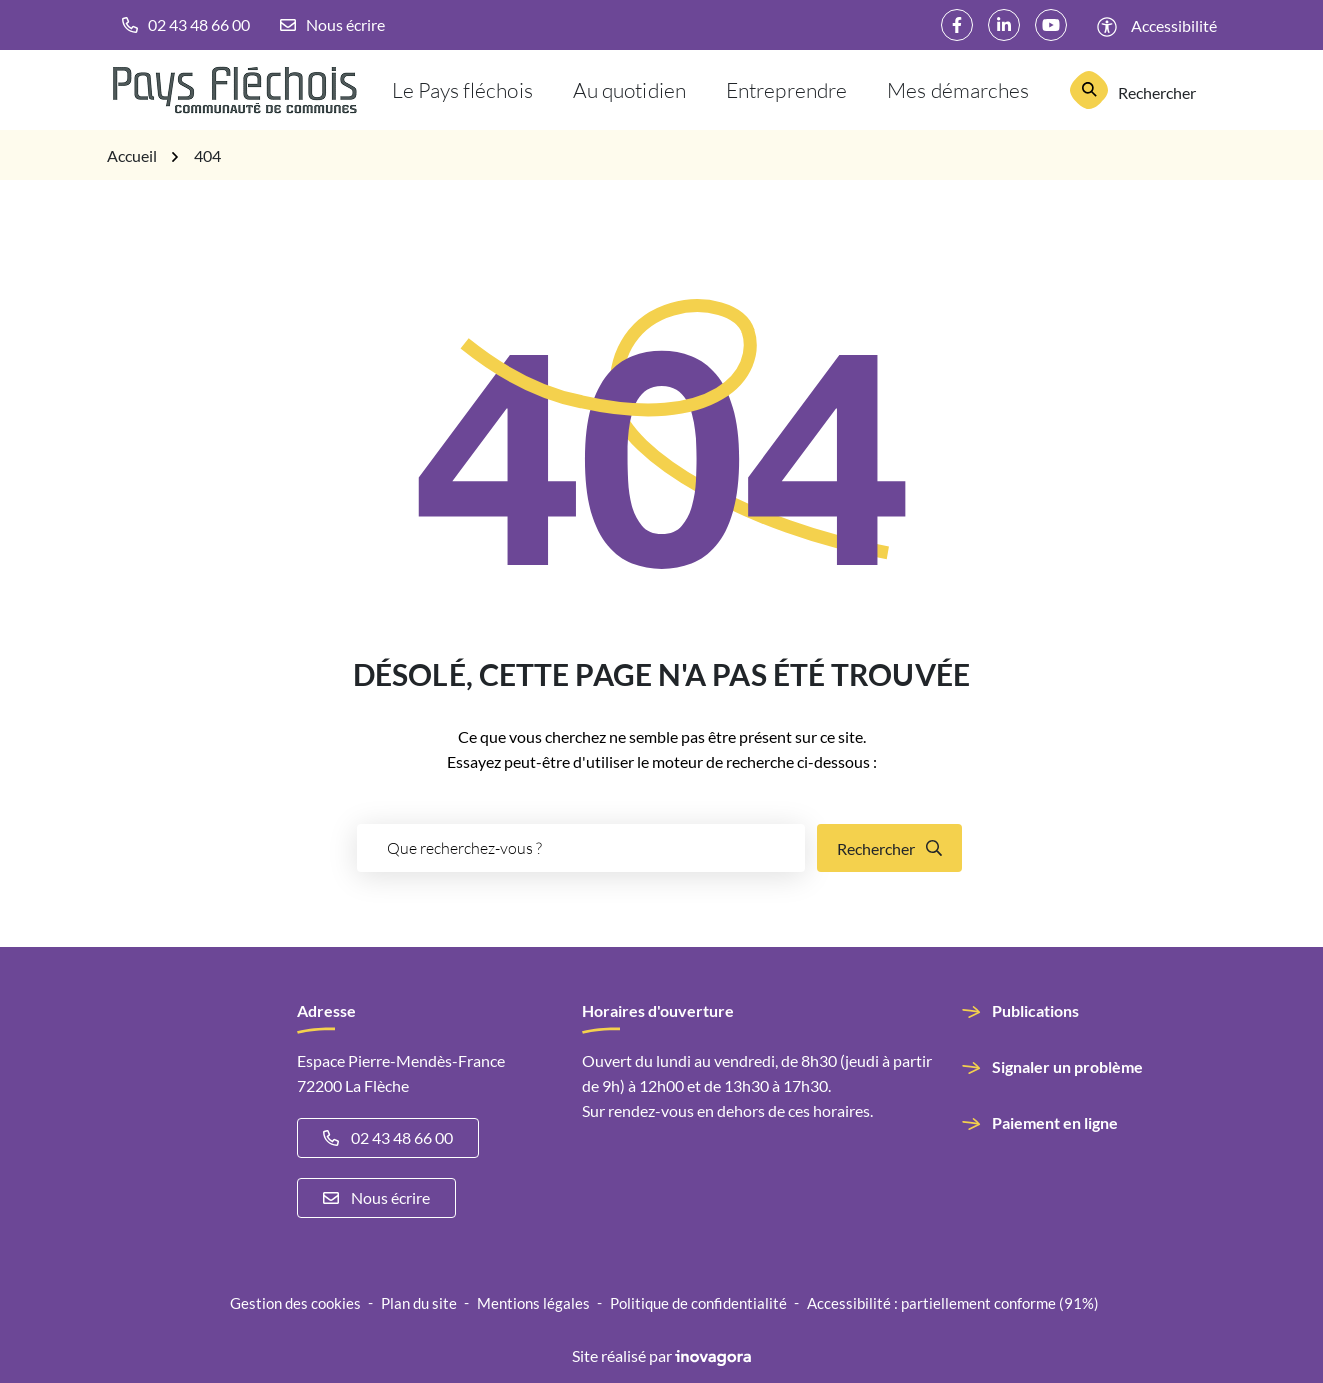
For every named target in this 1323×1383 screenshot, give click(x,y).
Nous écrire (376, 1197)
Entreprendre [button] (786, 89)
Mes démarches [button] (958, 89)
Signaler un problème (1067, 1066)
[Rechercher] (1133, 90)
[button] (186, 25)
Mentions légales (533, 1303)
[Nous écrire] (332, 25)
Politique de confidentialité (698, 1303)
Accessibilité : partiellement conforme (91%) (953, 1303)
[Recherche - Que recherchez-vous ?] (581, 848)
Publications (1035, 1010)
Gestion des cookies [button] (295, 1303)
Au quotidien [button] (629, 89)
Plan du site (419, 1303)
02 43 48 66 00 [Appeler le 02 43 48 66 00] (388, 1137)
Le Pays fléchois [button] (462, 89)
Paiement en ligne (1055, 1122)
